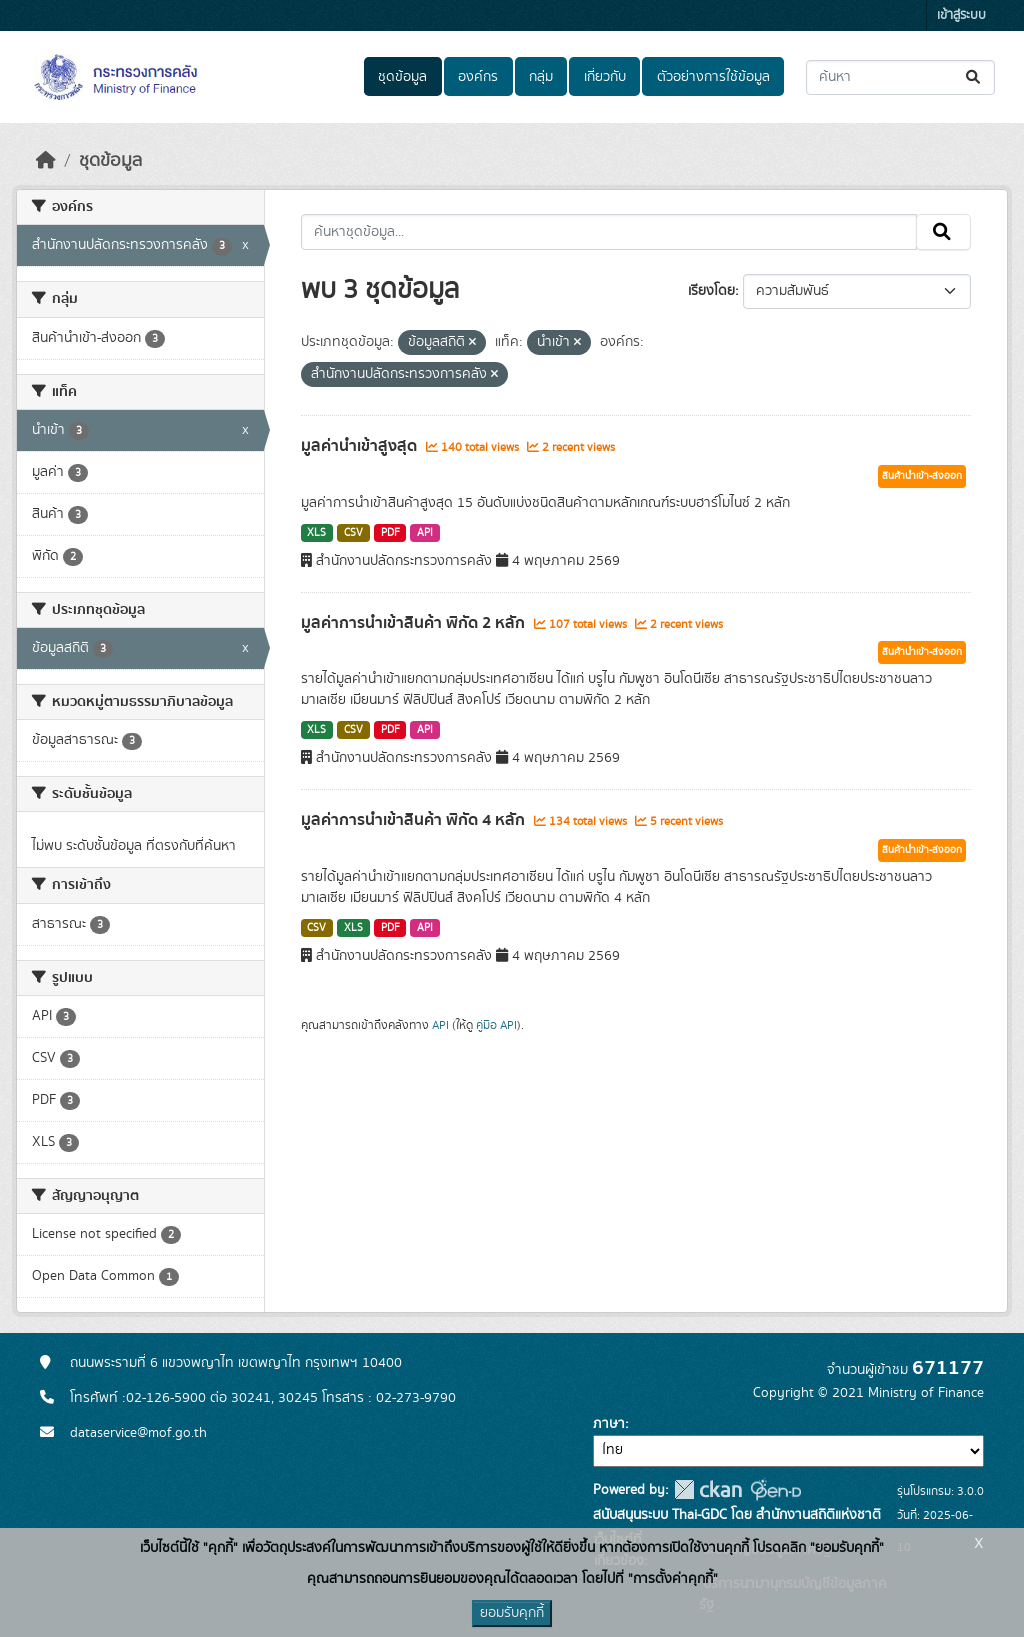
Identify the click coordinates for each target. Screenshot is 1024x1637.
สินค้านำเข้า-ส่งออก (922, 476)
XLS (316, 533)
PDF (390, 533)
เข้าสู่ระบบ (961, 15)
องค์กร (478, 77)
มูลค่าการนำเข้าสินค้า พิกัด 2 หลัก (415, 623)
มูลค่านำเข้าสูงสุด (361, 446)
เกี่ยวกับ (605, 77)
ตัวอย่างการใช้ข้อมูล (713, 77)
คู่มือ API (496, 1025)
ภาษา (609, 1424)
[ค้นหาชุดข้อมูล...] (900, 77)
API (425, 533)
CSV (353, 533)
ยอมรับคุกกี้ (512, 1613)
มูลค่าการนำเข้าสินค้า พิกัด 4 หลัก (415, 820)
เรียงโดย (711, 291)
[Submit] (974, 77)
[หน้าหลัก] (46, 161)
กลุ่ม (541, 77)
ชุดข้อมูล (402, 77)
